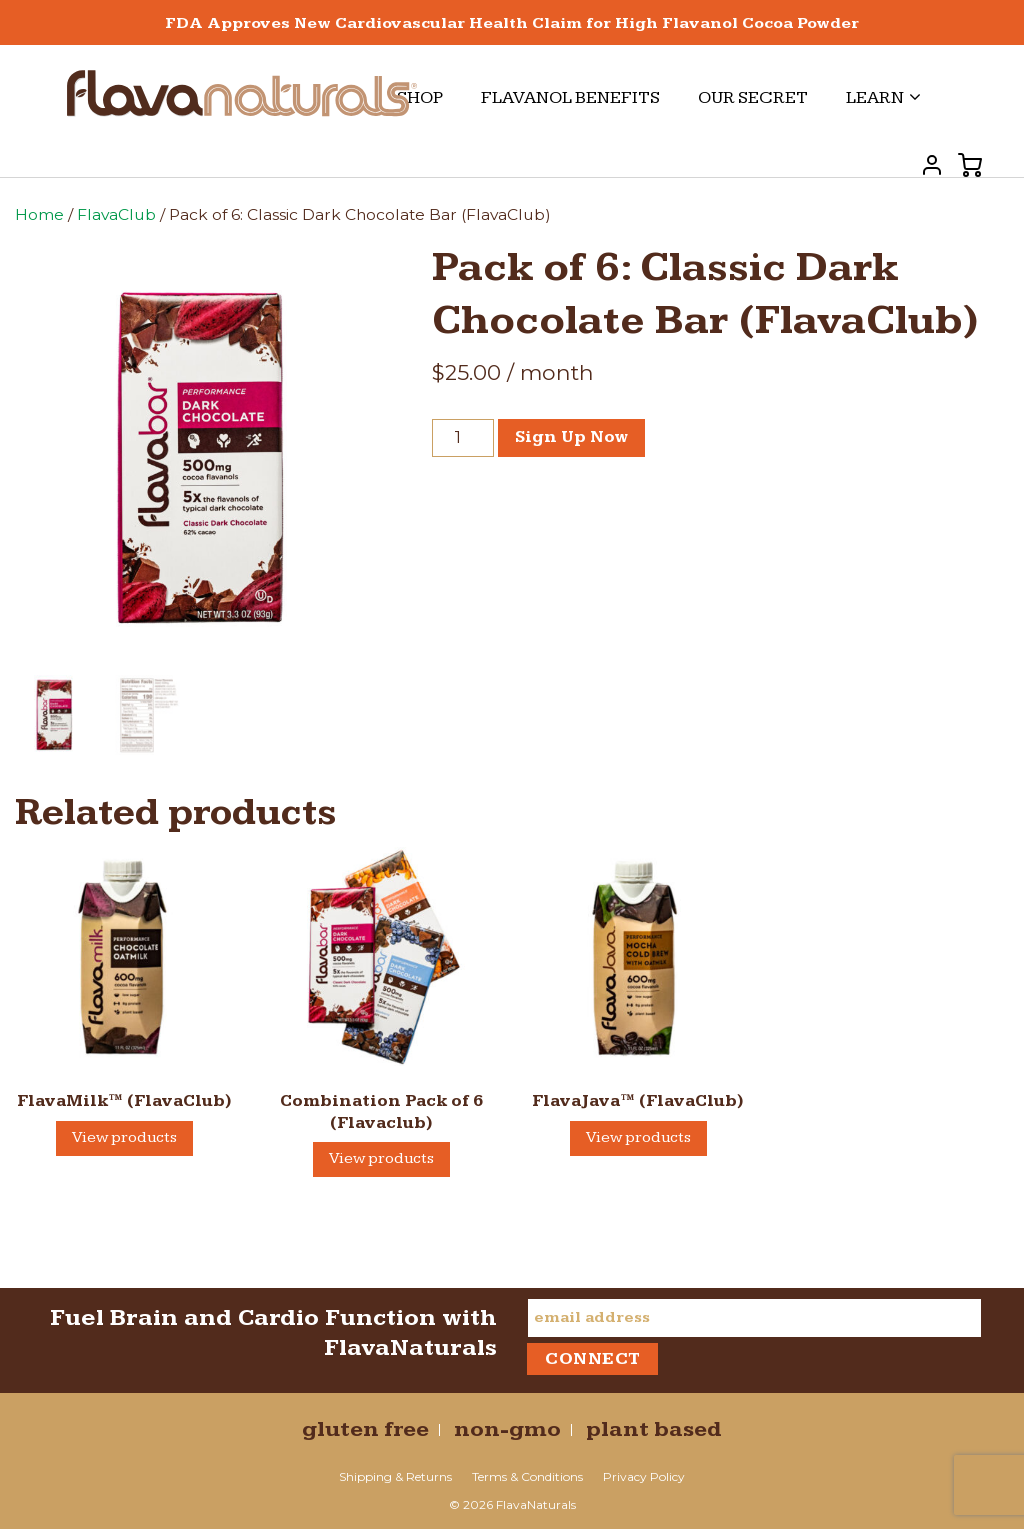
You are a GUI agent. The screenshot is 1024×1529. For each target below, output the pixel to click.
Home (39, 214)
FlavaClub (116, 214)
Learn (883, 97)
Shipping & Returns (395, 1476)
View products (124, 1137)
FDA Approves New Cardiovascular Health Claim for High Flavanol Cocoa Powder (512, 23)
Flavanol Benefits (570, 97)
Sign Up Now (571, 437)
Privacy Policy (644, 1476)
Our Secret (753, 97)
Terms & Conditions (527, 1476)
